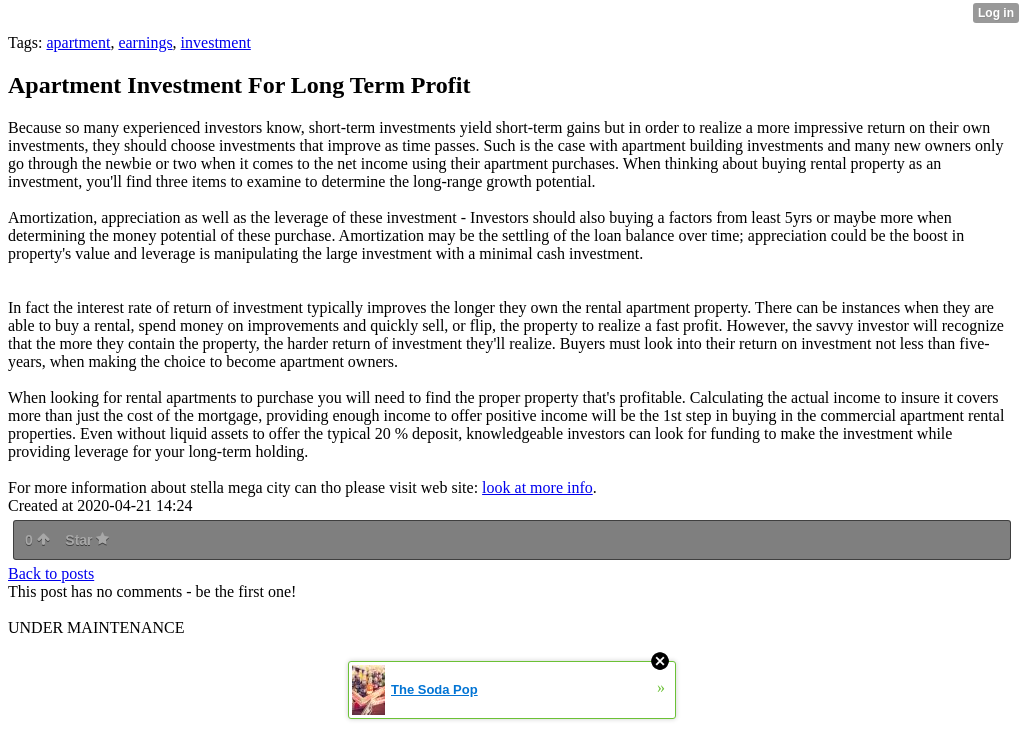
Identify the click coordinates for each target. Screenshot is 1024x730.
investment (216, 42)
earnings (145, 42)
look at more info (537, 487)
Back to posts (51, 573)
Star (87, 540)
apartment (78, 42)
